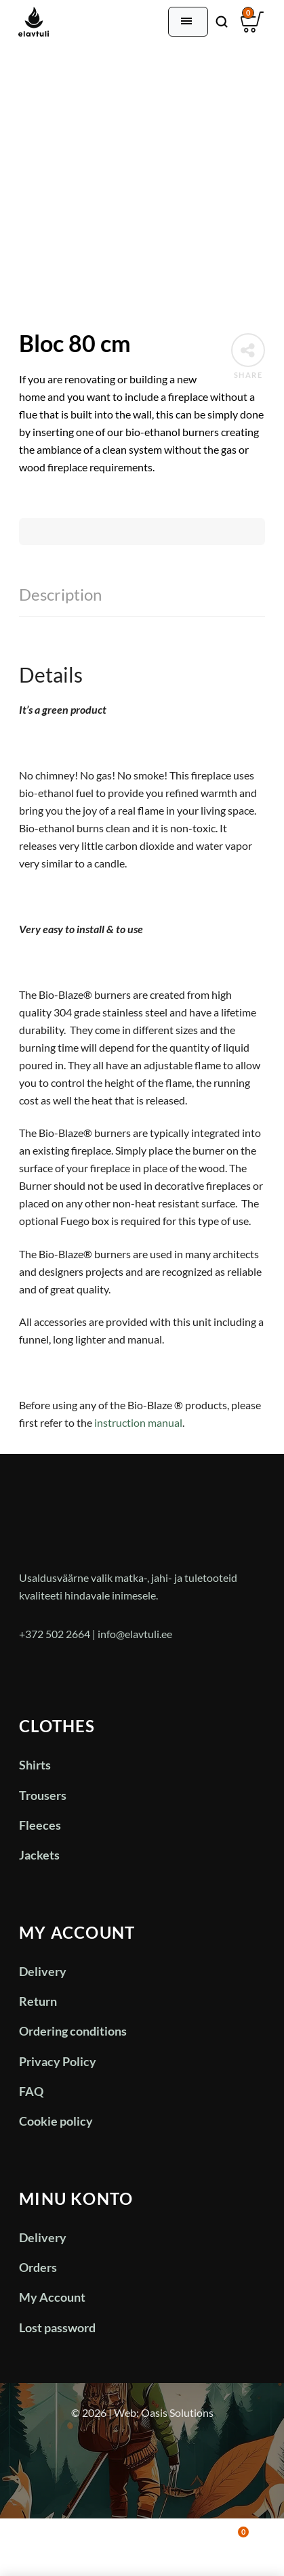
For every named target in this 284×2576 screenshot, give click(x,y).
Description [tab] (60, 594)
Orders (38, 2267)
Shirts (35, 1764)
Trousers (42, 1795)
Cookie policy (56, 2120)
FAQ (31, 2091)
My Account (52, 2297)
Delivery (42, 1971)
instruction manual (138, 1422)
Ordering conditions (73, 2030)
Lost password (57, 2327)
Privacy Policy (57, 2061)
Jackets (39, 1854)
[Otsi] (221, 21)
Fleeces (40, 1825)
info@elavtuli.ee (135, 1633)
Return (38, 2001)
